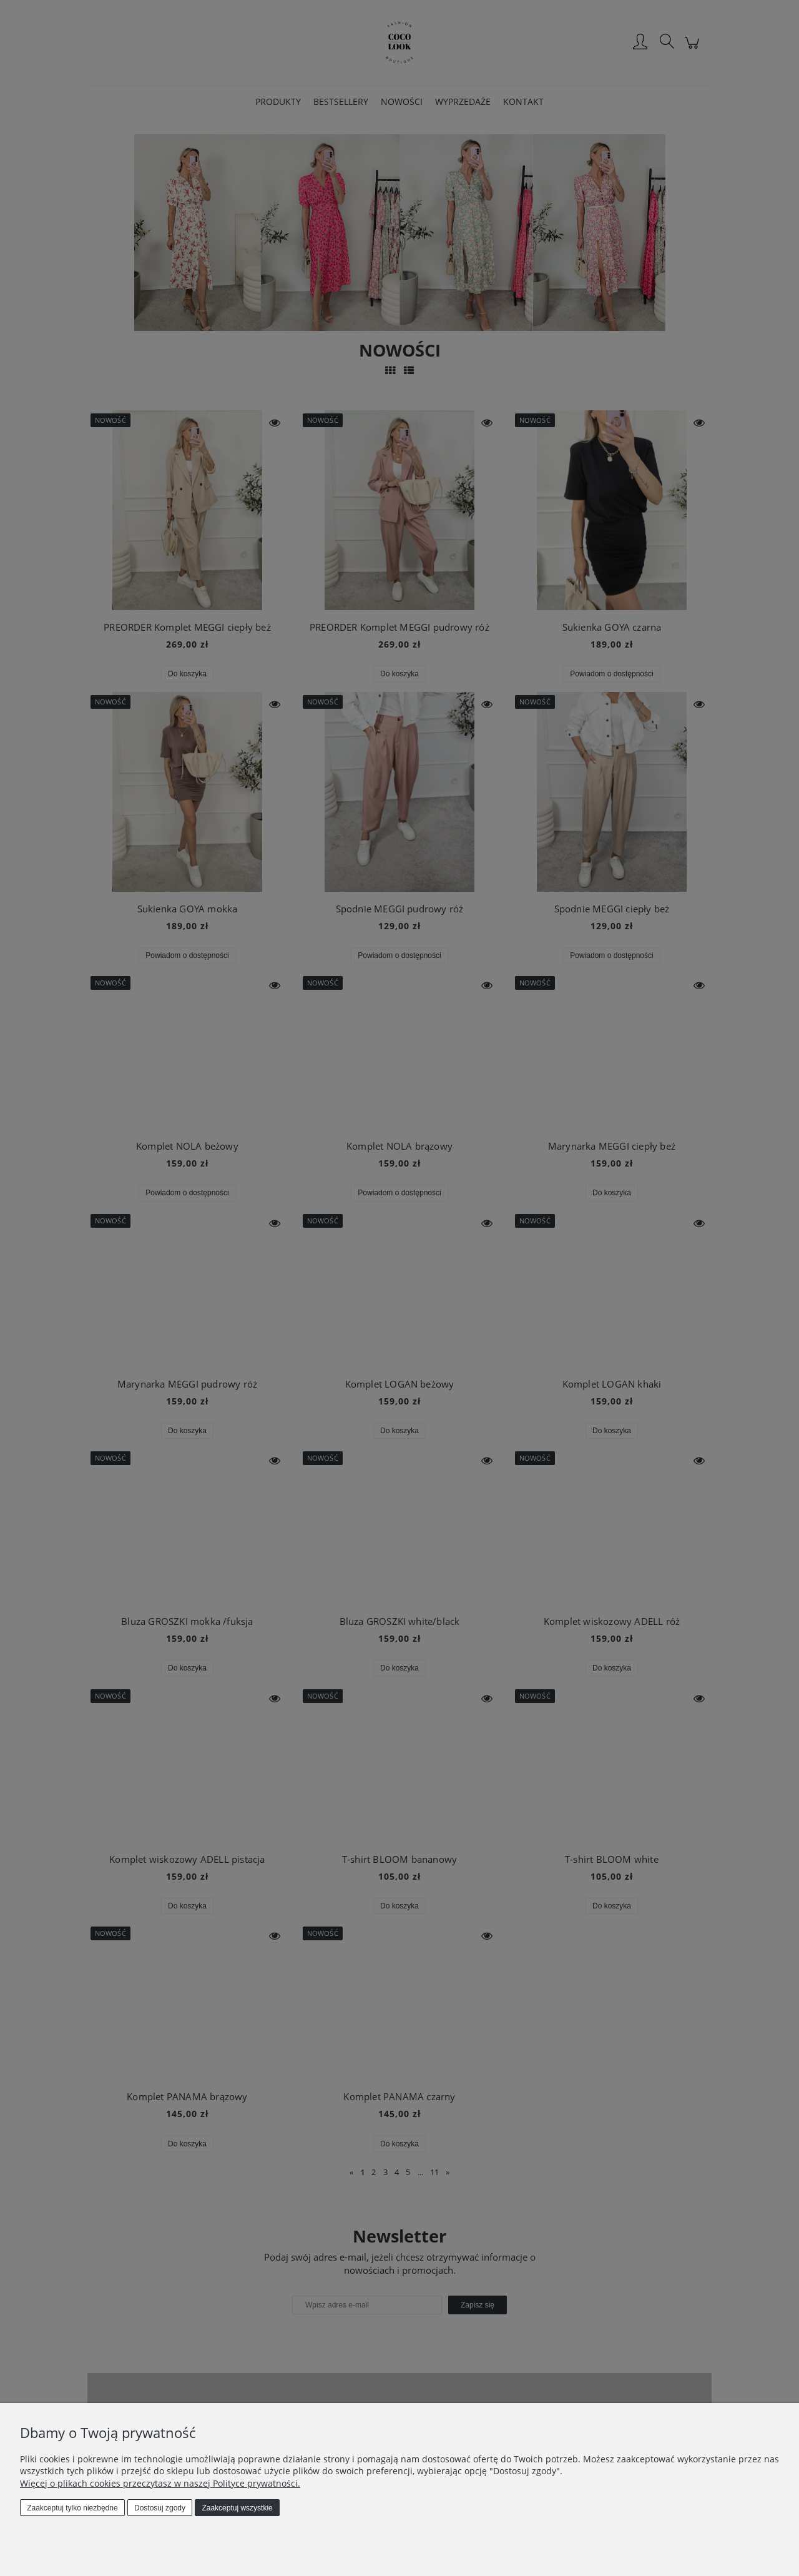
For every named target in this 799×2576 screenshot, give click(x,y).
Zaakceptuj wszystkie (237, 2508)
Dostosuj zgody (159, 2508)
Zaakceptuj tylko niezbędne (72, 2508)
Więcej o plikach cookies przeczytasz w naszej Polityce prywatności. (160, 2483)
